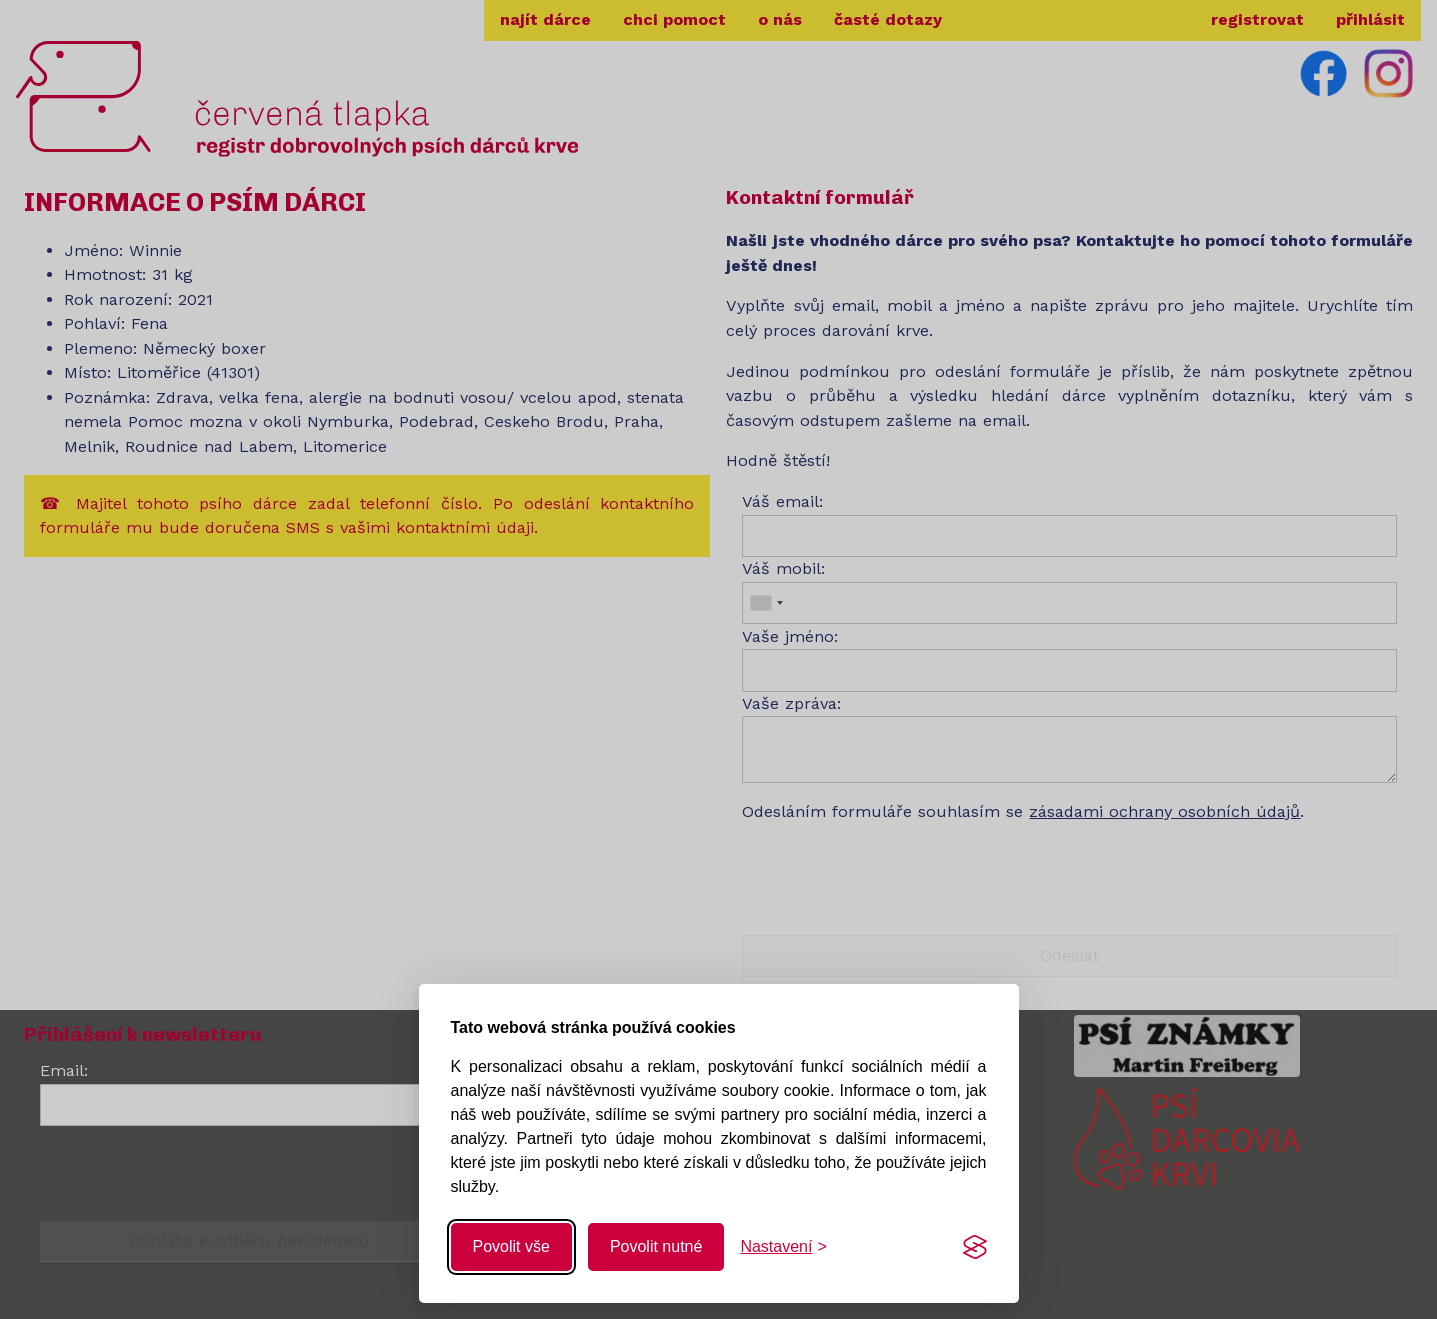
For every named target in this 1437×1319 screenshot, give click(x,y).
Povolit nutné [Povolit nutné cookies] (656, 1246)
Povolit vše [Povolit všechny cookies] (511, 1246)
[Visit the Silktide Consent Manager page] (975, 1247)
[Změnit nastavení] (783, 1247)
